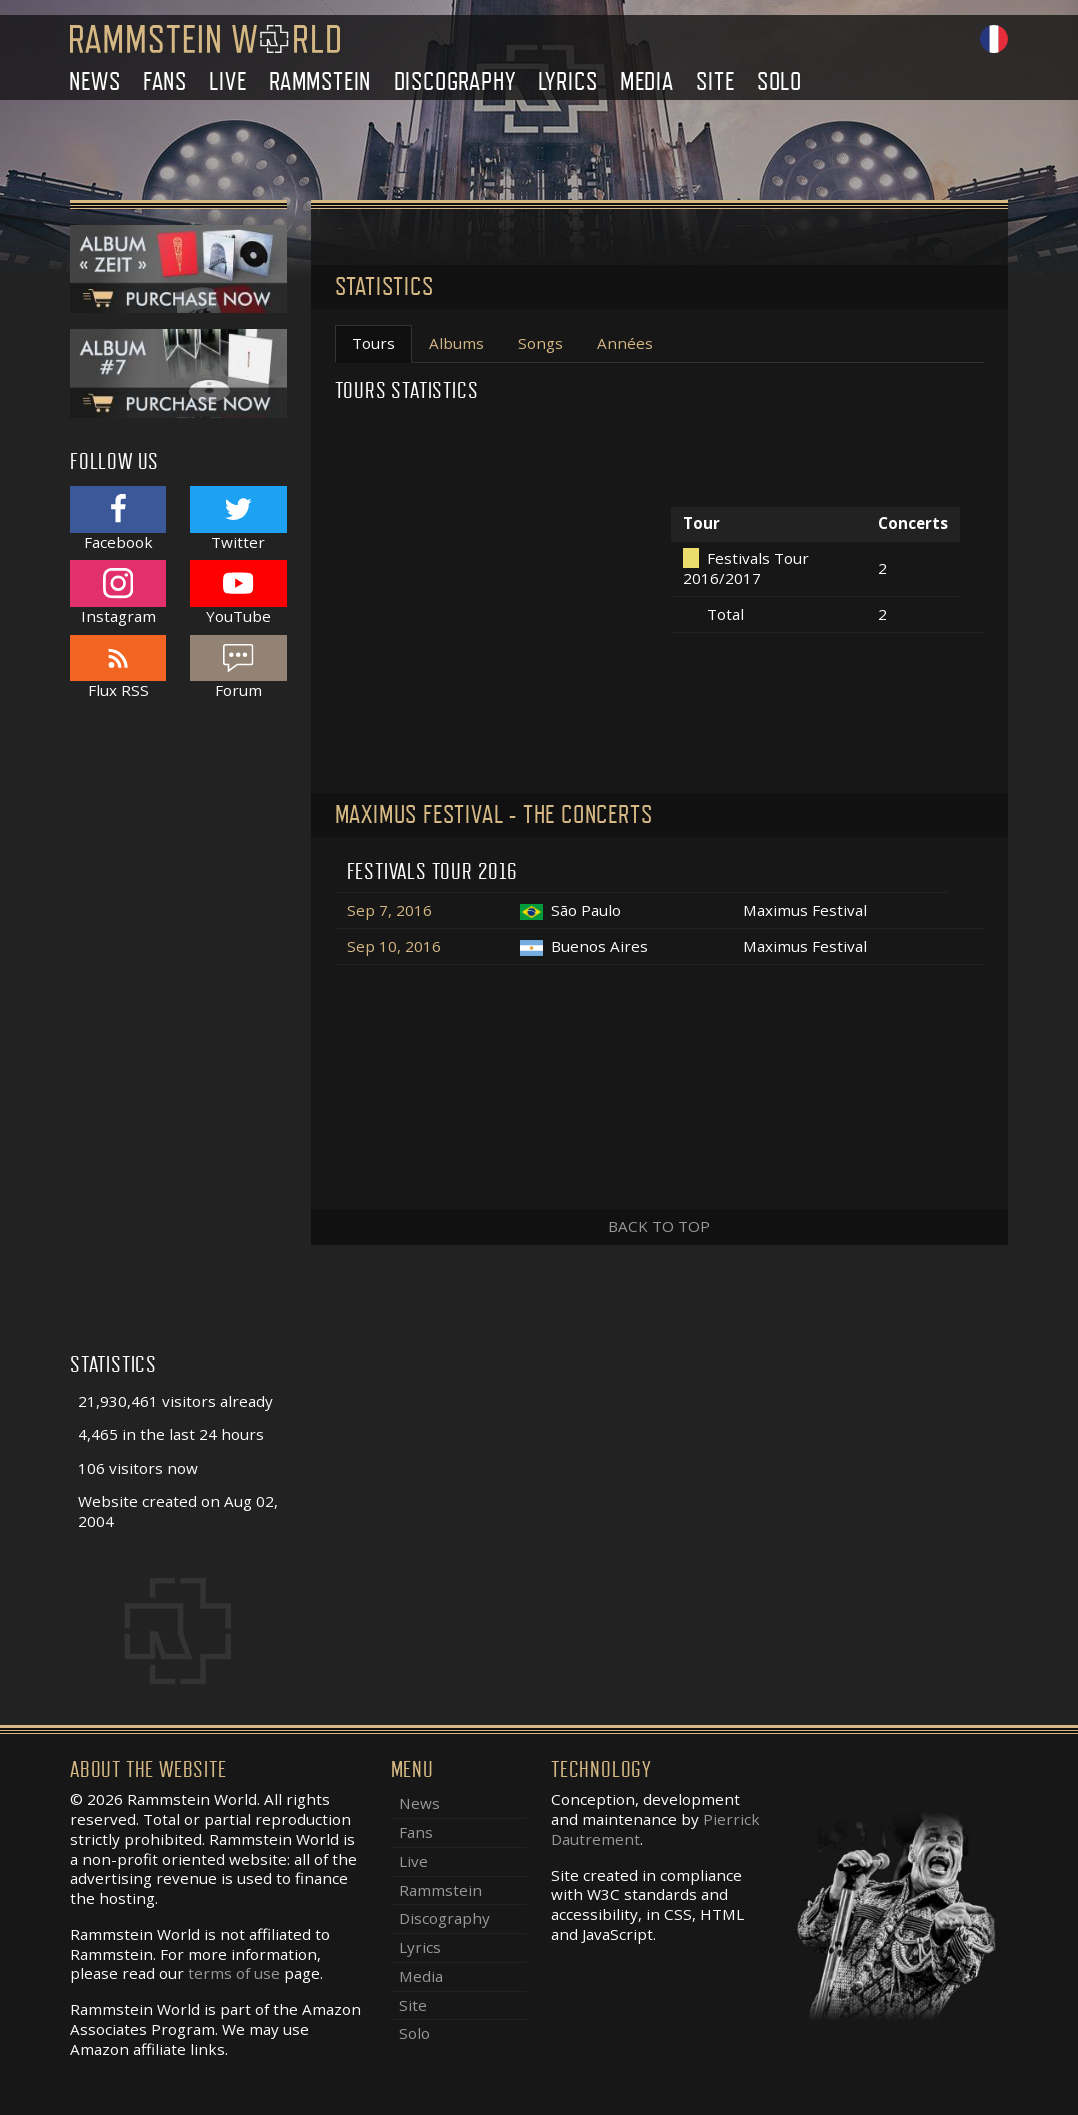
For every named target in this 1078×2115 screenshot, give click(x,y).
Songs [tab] (540, 343)
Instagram (118, 592)
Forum (238, 667)
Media (647, 81)
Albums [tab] (456, 343)
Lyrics (568, 81)
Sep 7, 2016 (389, 910)
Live (227, 81)
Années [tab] (625, 343)
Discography (455, 81)
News (94, 81)
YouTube (238, 592)
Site (715, 81)
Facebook (118, 518)
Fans (165, 81)
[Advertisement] (178, 1037)
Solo (779, 81)
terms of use (234, 1973)
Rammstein (320, 81)
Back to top (659, 1226)
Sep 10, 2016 (394, 946)
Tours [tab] (373, 343)
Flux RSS (118, 667)
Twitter (238, 518)
